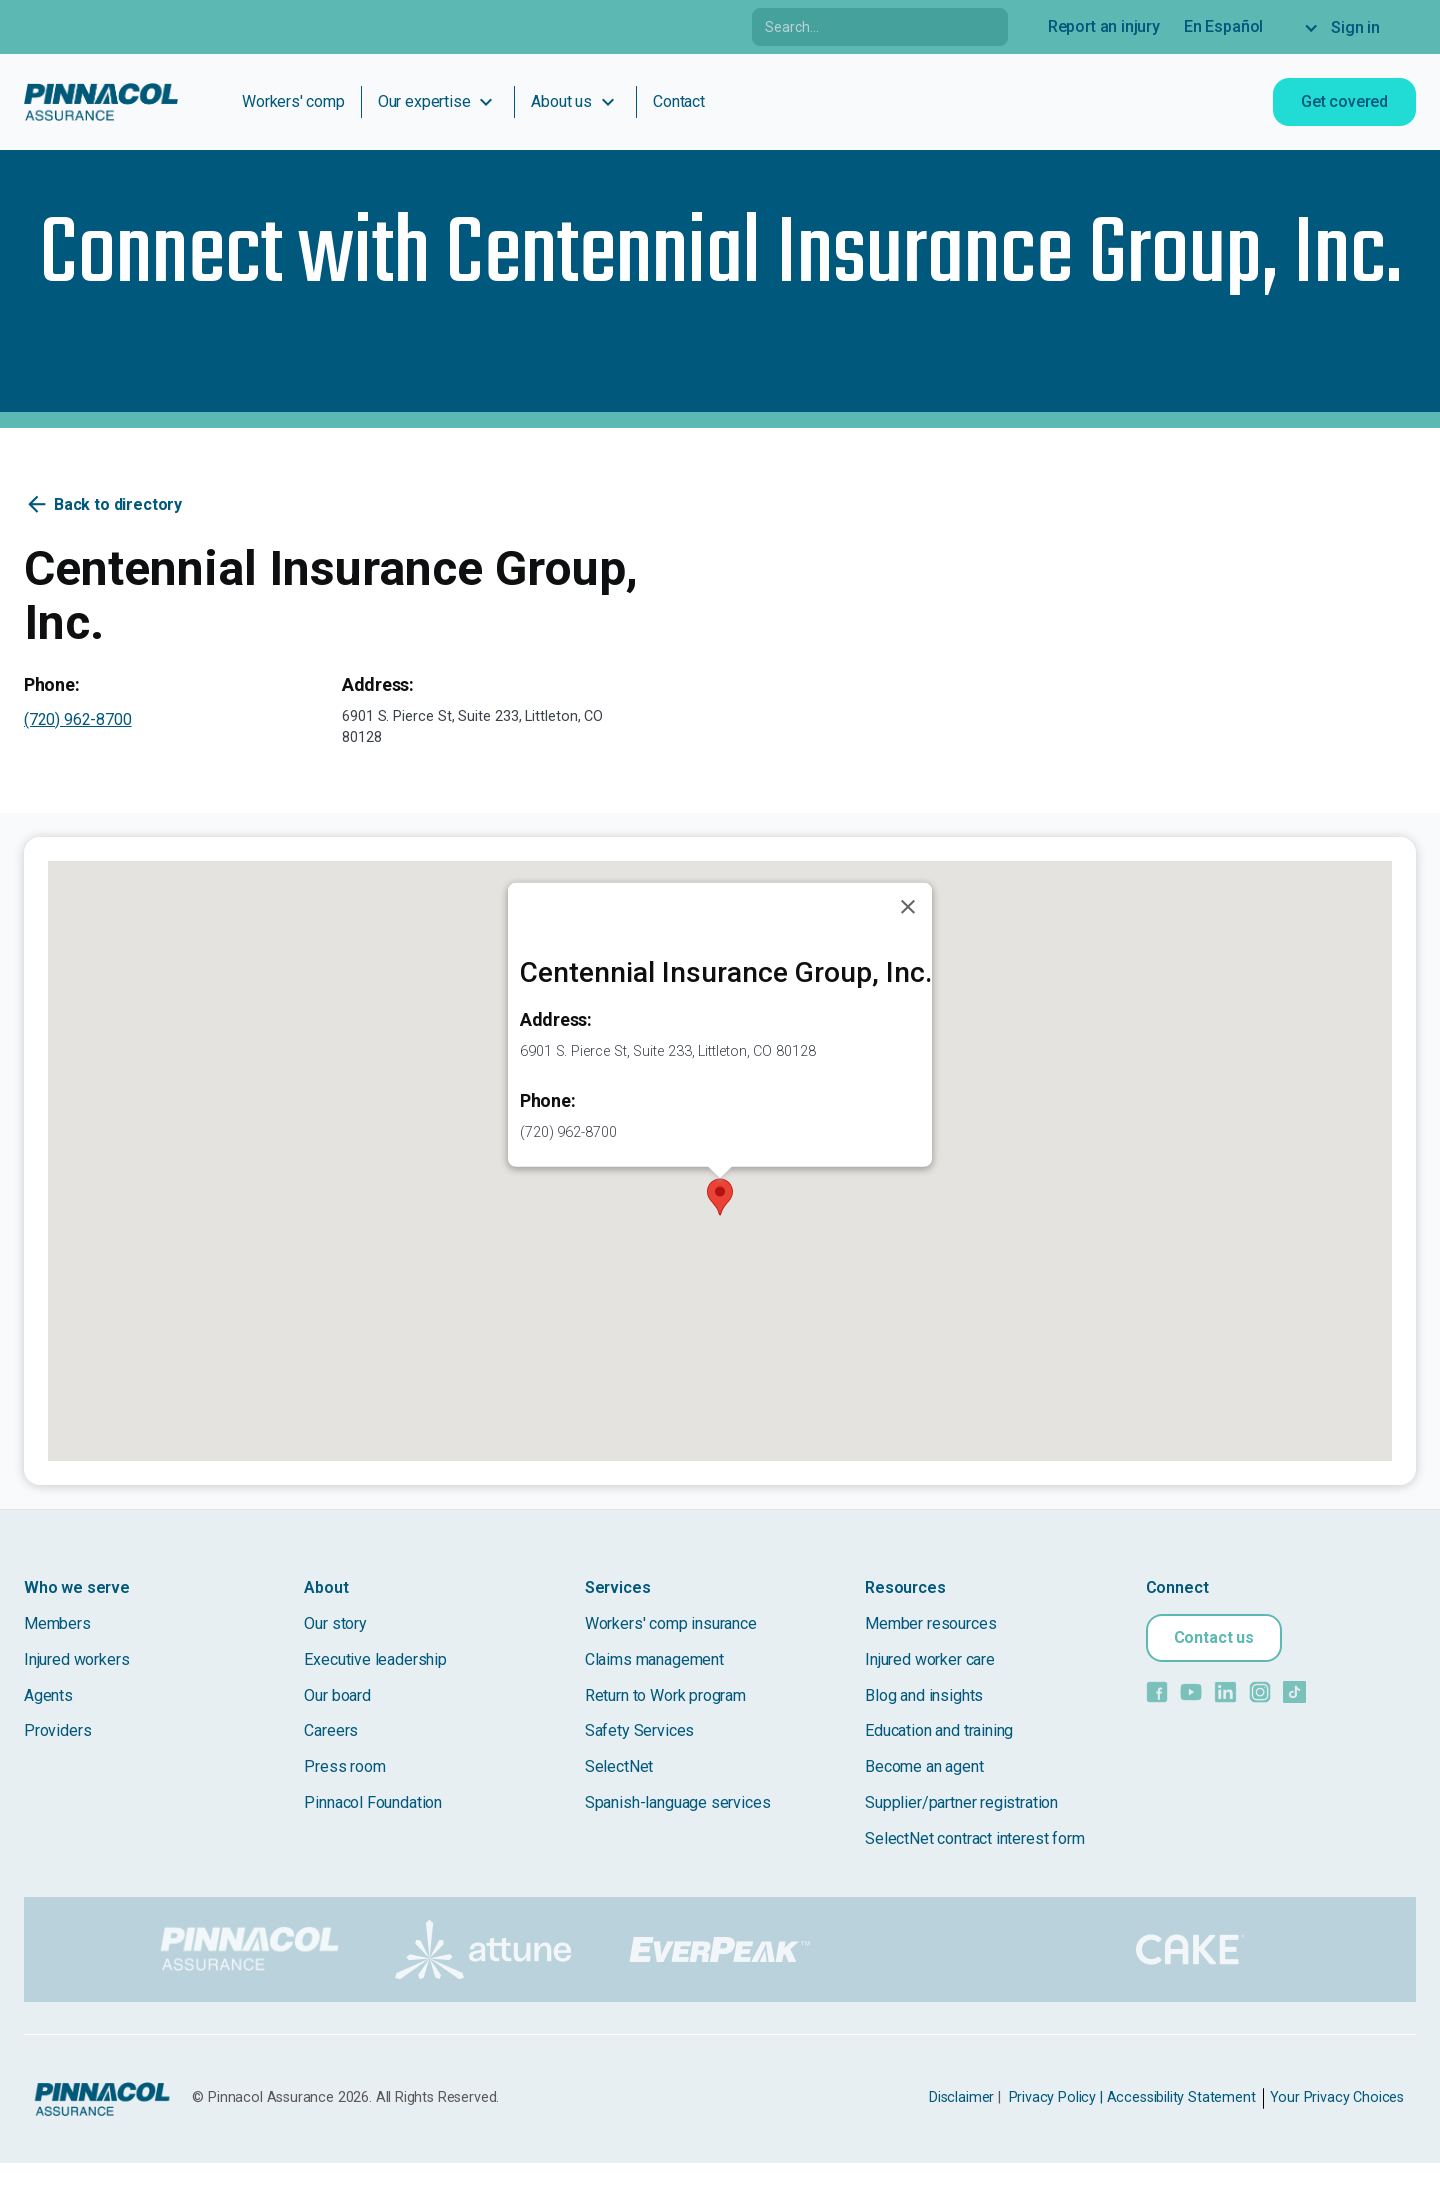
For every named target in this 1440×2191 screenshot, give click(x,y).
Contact (679, 101)
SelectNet (619, 1766)
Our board (337, 1695)
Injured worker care (930, 1659)
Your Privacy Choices (1337, 2097)
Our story (335, 1623)
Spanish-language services (678, 1802)
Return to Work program (665, 1695)
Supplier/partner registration (961, 1802)
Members (57, 1623)
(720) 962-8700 (78, 719)
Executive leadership (375, 1659)
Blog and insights (924, 1695)
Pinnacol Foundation (373, 1802)
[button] (720, 1197)
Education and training (939, 1730)
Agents (48, 1695)
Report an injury (1104, 26)
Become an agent (924, 1766)
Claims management (654, 1659)
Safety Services (639, 1730)
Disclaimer (961, 2097)
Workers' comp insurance (671, 1623)
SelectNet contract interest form (974, 1838)
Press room (344, 1766)
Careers (331, 1730)
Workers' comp (293, 101)
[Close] (908, 907)
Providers (57, 1730)
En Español (1223, 26)
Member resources (930, 1623)
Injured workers (76, 1659)
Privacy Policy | (1056, 2097)
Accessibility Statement (1181, 2097)
